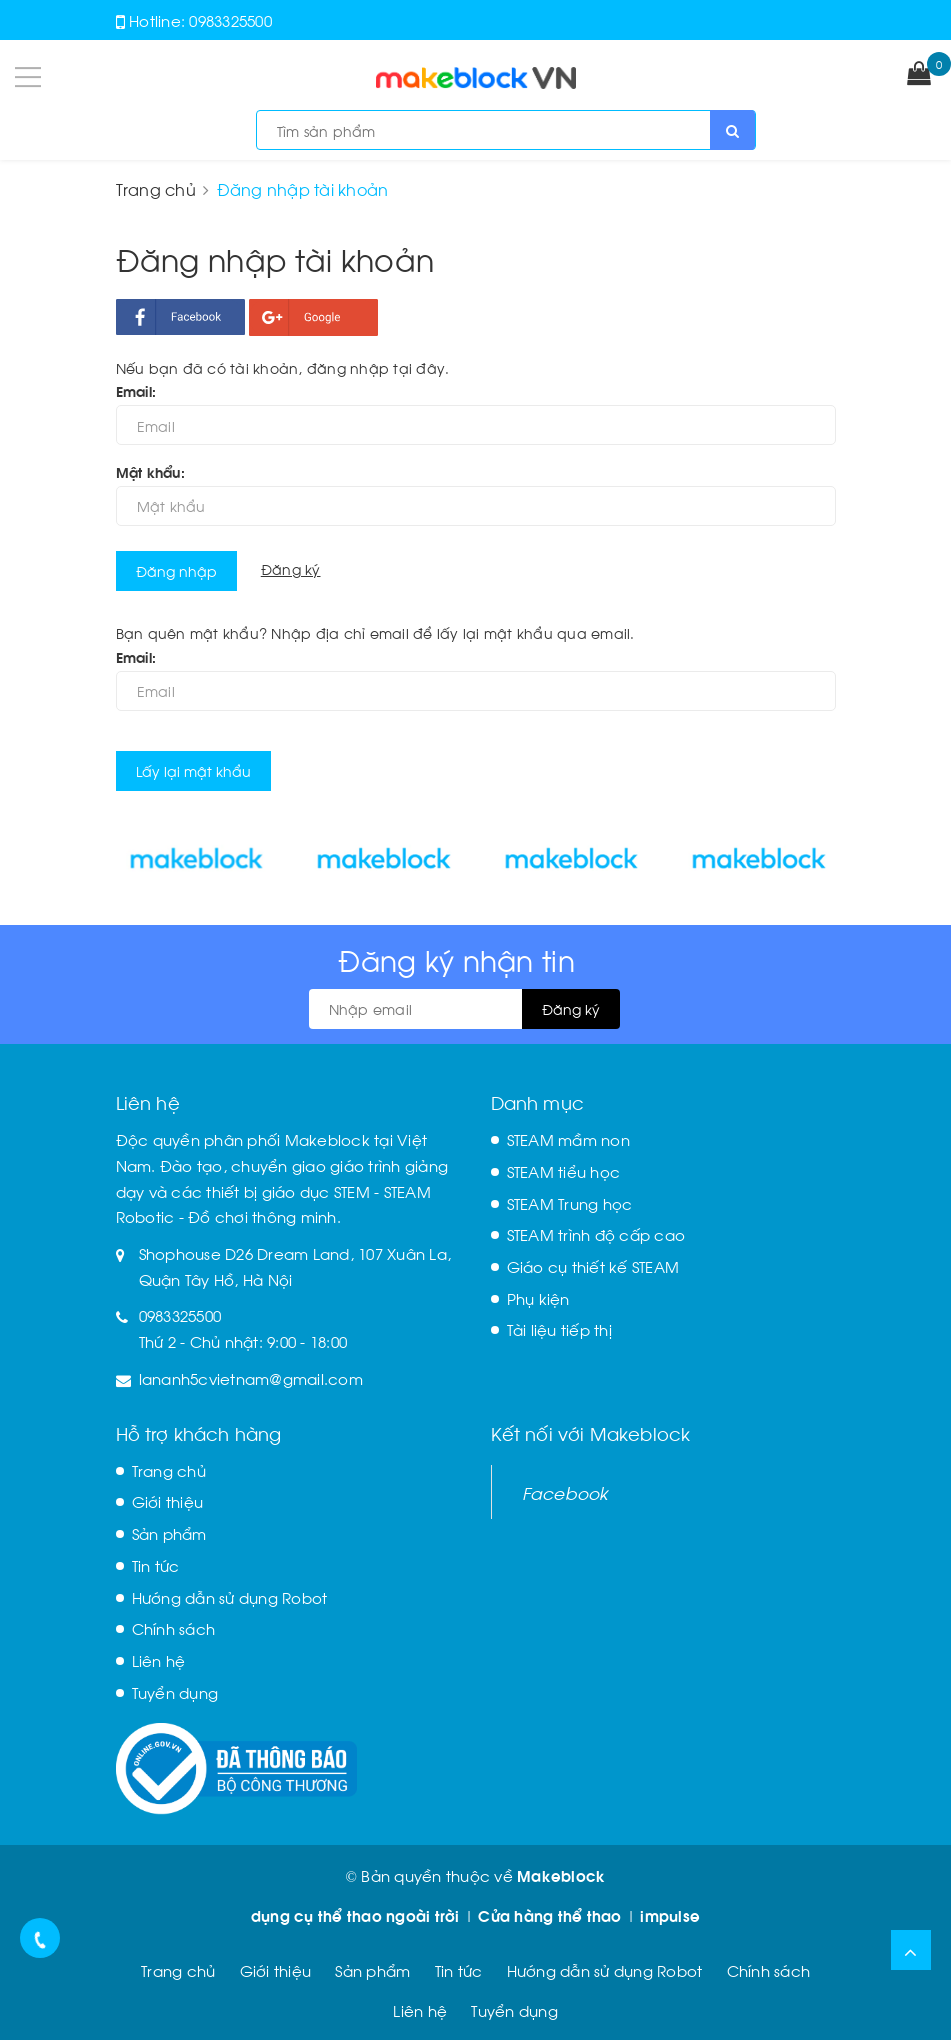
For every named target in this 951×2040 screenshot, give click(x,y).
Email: (136, 390)
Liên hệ (159, 1660)
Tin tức (156, 1565)
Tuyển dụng (175, 1692)
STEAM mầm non (568, 1139)
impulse (670, 1915)
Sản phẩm (169, 1533)
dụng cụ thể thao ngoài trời (355, 1915)
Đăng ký (291, 568)
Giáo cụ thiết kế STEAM (593, 1266)
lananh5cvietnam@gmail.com (251, 1378)
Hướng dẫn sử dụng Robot (230, 1597)
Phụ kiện (538, 1298)
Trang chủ (169, 1470)
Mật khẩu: (150, 471)
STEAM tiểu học (564, 1171)
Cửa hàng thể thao (549, 1915)
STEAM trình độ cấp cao (596, 1234)
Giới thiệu (168, 1501)
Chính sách (174, 1628)
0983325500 (230, 20)
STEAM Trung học (570, 1203)
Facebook (565, 1492)
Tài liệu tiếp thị (559, 1329)
